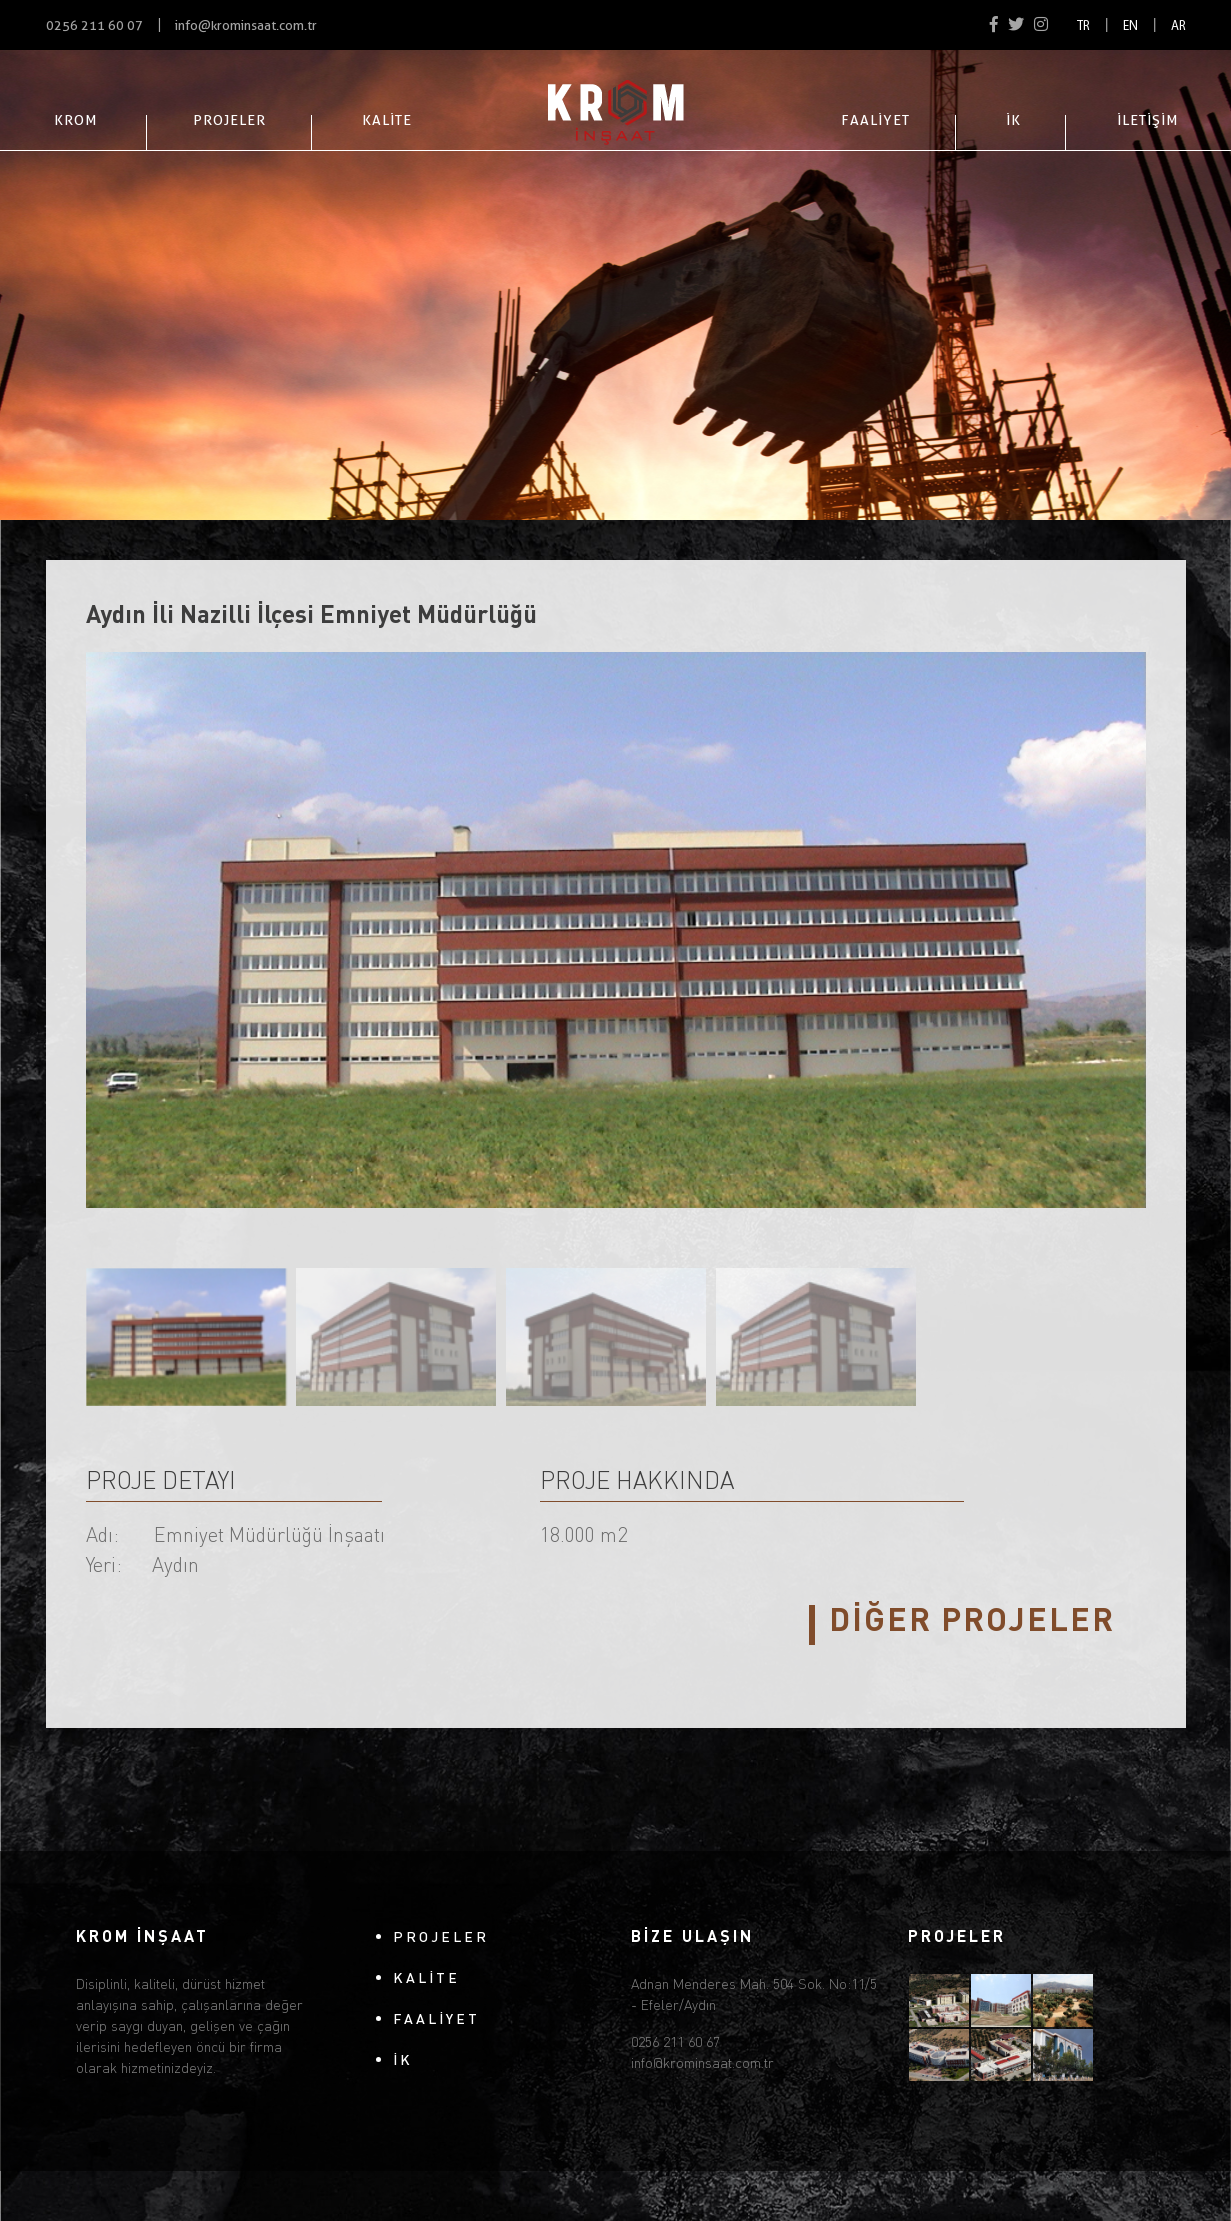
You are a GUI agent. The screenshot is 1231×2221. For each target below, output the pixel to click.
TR (1083, 26)
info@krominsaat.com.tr (246, 25)
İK (1013, 120)
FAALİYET (875, 120)
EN (1130, 26)
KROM (75, 120)
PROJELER (229, 120)
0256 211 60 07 (94, 25)
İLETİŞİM (1147, 120)
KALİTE (387, 120)
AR (1178, 26)
